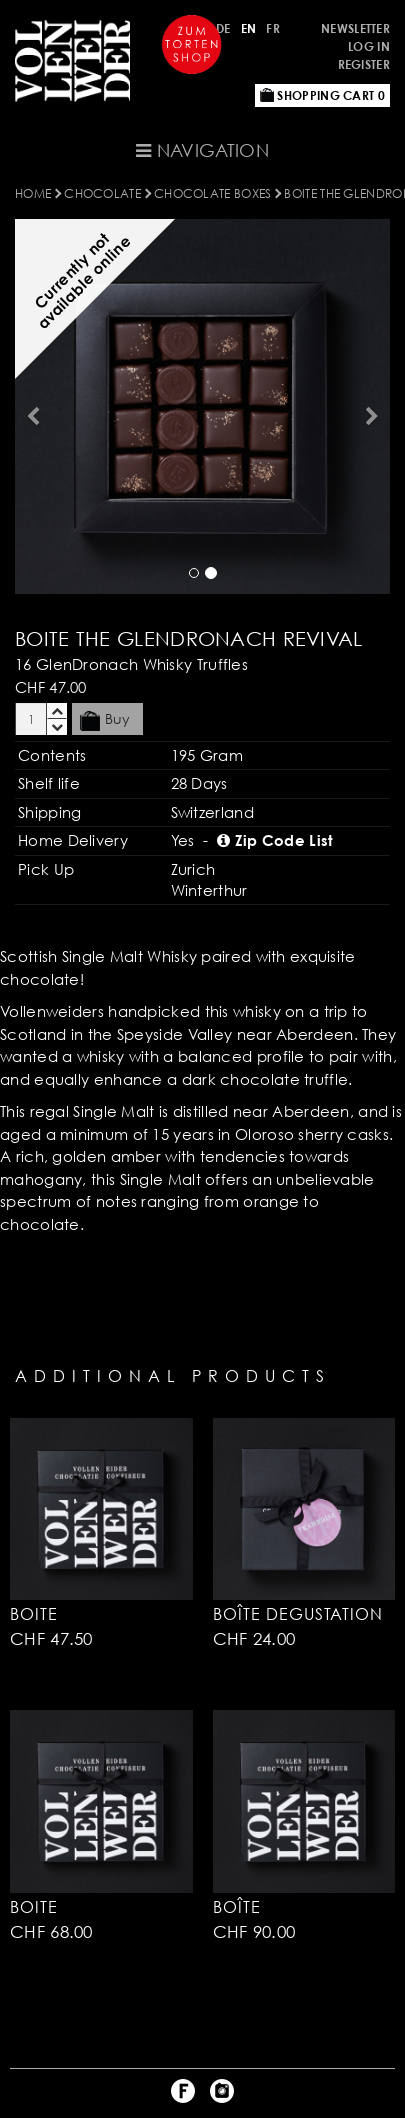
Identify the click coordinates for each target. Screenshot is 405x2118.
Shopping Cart (322, 95)
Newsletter (355, 28)
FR (273, 28)
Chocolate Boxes (213, 193)
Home (33, 193)
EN (249, 28)
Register (364, 64)
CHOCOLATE (102, 193)
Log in (369, 46)
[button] (30, 406)
